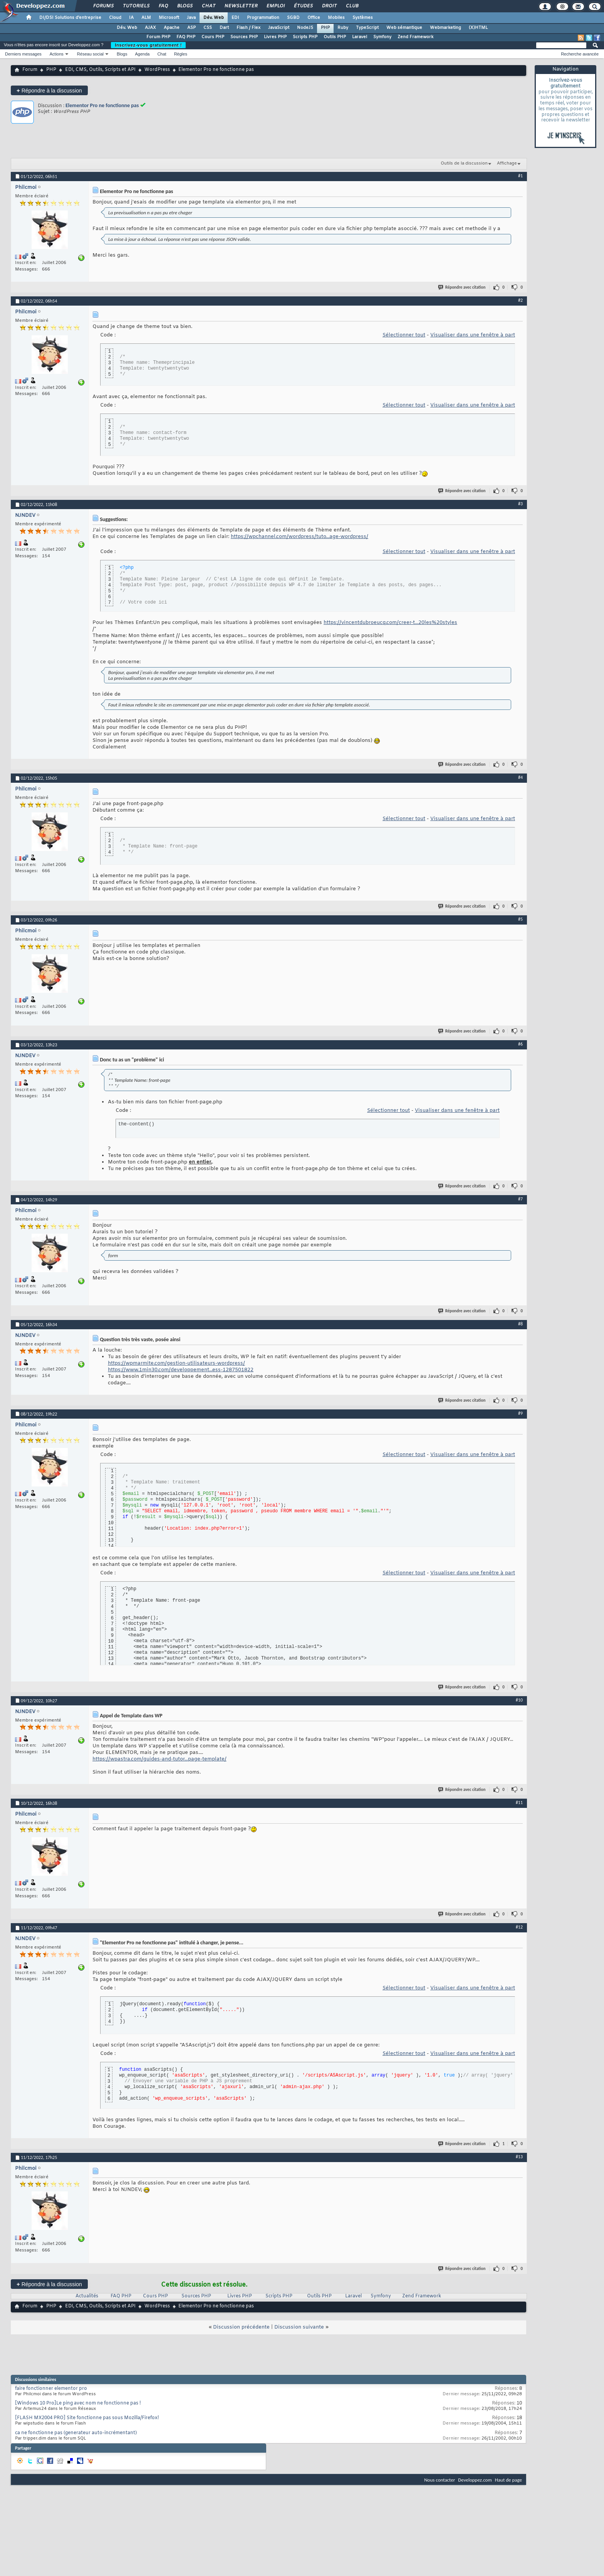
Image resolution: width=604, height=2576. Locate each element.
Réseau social (90, 54)
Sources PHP (244, 37)
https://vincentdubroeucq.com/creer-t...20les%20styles (390, 622)
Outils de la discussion (464, 163)
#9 (520, 1413)
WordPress (157, 70)
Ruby (342, 27)
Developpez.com (475, 2480)
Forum (29, 70)
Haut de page (508, 2480)
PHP (325, 27)
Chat (208, 6)
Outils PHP (335, 37)
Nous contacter (439, 2480)
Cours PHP (212, 37)
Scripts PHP (305, 37)
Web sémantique (404, 27)
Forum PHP (158, 37)
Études (303, 6)
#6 (520, 1044)
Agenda (142, 54)
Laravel (359, 37)
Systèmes (362, 17)
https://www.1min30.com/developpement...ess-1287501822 (180, 1370)
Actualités (87, 2296)
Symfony (382, 37)
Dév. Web (213, 17)
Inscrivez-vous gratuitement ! (148, 45)
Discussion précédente (241, 2327)
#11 (519, 1802)
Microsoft (169, 17)
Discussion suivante (299, 2327)
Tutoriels (136, 6)
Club (352, 6)
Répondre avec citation (462, 287)
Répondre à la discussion (49, 90)
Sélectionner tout (404, 335)
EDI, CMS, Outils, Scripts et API (100, 70)
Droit (329, 6)
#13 (519, 2156)
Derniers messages (23, 54)
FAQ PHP (185, 37)
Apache (172, 27)
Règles (180, 54)
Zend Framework (415, 37)
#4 (520, 777)
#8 (520, 1324)
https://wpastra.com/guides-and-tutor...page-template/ (159, 1759)
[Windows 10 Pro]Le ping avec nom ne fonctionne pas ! (78, 2403)
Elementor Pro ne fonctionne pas (102, 105)
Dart (224, 27)
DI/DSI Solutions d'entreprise (70, 17)
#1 (520, 175)
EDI (235, 17)
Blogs (184, 6)
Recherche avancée (580, 54)
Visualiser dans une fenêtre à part (472, 335)
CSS (207, 27)
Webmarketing (445, 27)
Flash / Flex (248, 27)
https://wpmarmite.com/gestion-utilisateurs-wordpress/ (176, 1363)
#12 (519, 1927)
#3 (520, 503)
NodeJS (305, 27)
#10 (519, 1700)
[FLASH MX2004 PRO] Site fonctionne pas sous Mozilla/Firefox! (87, 2418)
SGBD (293, 17)
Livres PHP (275, 37)
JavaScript (278, 27)
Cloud (115, 17)
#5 (520, 919)
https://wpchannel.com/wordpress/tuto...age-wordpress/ (299, 536)
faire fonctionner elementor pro (51, 2389)
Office (313, 17)
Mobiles (336, 17)
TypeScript (367, 27)
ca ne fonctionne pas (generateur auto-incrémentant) (76, 2433)
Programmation (263, 17)
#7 (520, 1199)
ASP (191, 27)
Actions (57, 54)
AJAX (150, 27)
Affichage (507, 163)
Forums (103, 6)
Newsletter (240, 6)
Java (191, 17)
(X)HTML (478, 27)
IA (131, 17)
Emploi (275, 6)
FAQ (163, 6)
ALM (146, 17)
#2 (520, 300)
